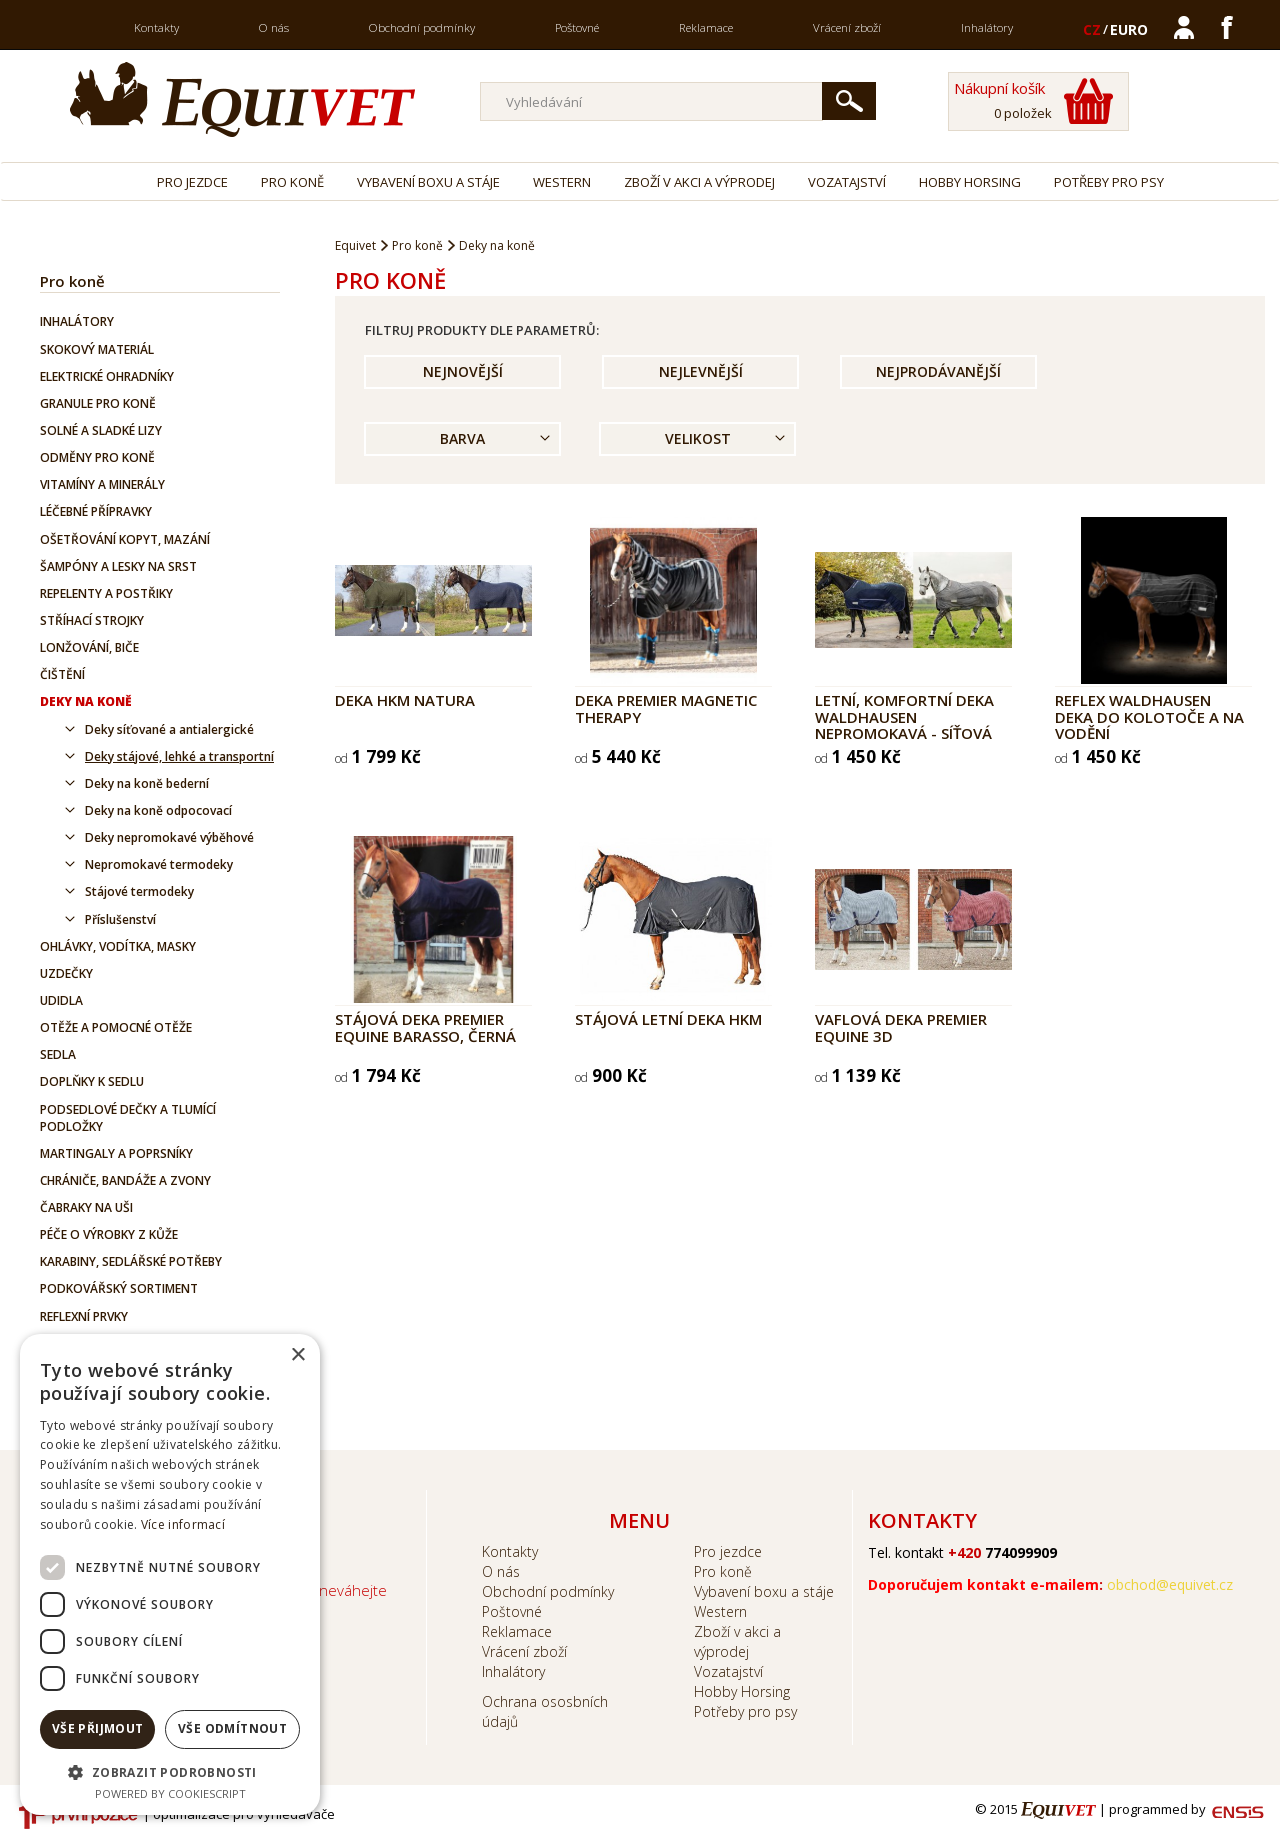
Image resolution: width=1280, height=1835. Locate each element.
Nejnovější (463, 371)
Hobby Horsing (970, 182)
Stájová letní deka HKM (668, 1019)
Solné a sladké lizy (101, 430)
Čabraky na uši (86, 1207)
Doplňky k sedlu (92, 1081)
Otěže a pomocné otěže (116, 1027)
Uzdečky (66, 973)
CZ (1092, 29)
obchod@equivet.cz (1170, 1584)
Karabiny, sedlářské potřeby (131, 1261)
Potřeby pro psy (1109, 182)
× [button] (297, 1355)
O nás (274, 27)
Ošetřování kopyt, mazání (125, 539)
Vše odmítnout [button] (232, 1728)
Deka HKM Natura (405, 700)
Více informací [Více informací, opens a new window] (183, 1524)
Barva (462, 438)
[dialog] (170, 1574)
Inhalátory (987, 27)
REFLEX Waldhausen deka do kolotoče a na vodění (1149, 716)
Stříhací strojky (92, 620)
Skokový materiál (97, 349)
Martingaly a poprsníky (116, 1153)
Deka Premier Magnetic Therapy (666, 708)
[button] (170, 1771)
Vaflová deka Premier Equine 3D (901, 1027)
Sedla (58, 1054)
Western (562, 182)
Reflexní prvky (84, 1316)
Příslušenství (120, 919)
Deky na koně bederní (147, 783)
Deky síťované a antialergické (169, 729)
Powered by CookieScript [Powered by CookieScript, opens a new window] (170, 1793)
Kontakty (156, 27)
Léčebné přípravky (96, 511)
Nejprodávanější (938, 371)
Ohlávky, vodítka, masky (118, 946)
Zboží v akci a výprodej (699, 182)
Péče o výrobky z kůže (109, 1234)
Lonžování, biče (89, 647)
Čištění (62, 674)
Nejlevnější (701, 371)
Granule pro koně (98, 403)
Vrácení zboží (847, 27)
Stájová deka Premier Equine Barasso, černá (425, 1027)
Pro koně (292, 182)
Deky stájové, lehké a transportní (179, 756)
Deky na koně (86, 701)
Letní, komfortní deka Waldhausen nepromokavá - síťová (904, 716)
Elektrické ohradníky (107, 376)
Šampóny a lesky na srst (118, 566)
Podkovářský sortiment (119, 1288)
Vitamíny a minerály (102, 484)
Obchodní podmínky (422, 27)
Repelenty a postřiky (106, 593)
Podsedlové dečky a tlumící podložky (128, 1118)
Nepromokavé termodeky (159, 864)
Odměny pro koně (97, 457)
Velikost (698, 438)
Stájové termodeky (139, 891)
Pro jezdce (192, 182)
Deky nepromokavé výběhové (169, 837)
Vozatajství (847, 182)
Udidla (61, 1000)
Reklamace (706, 27)
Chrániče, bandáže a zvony (125, 1180)
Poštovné (577, 27)
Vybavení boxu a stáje (428, 182)
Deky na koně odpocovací (158, 810)
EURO (1129, 29)
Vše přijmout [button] (98, 1728)
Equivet (355, 245)
